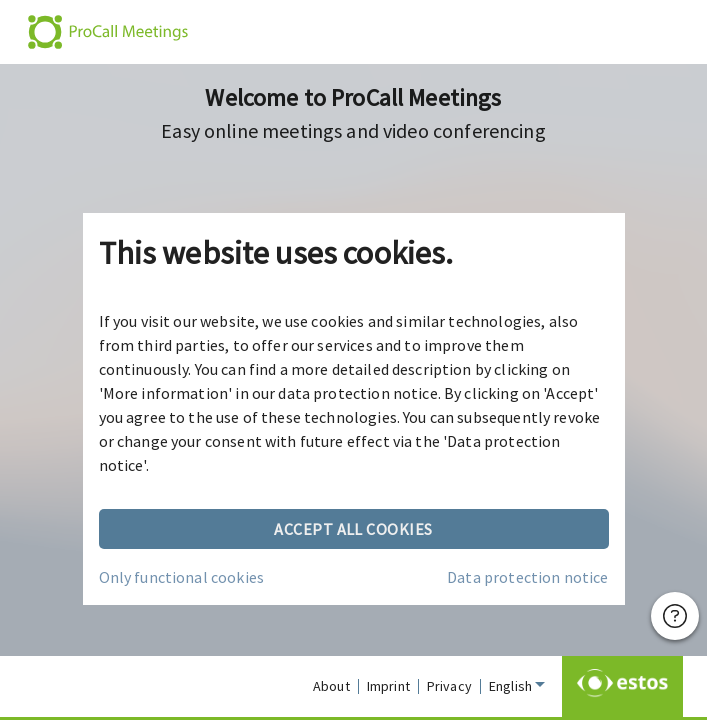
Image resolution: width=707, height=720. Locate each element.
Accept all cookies (354, 529)
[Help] (675, 616)
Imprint (388, 686)
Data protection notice (527, 577)
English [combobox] (510, 686)
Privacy (449, 686)
